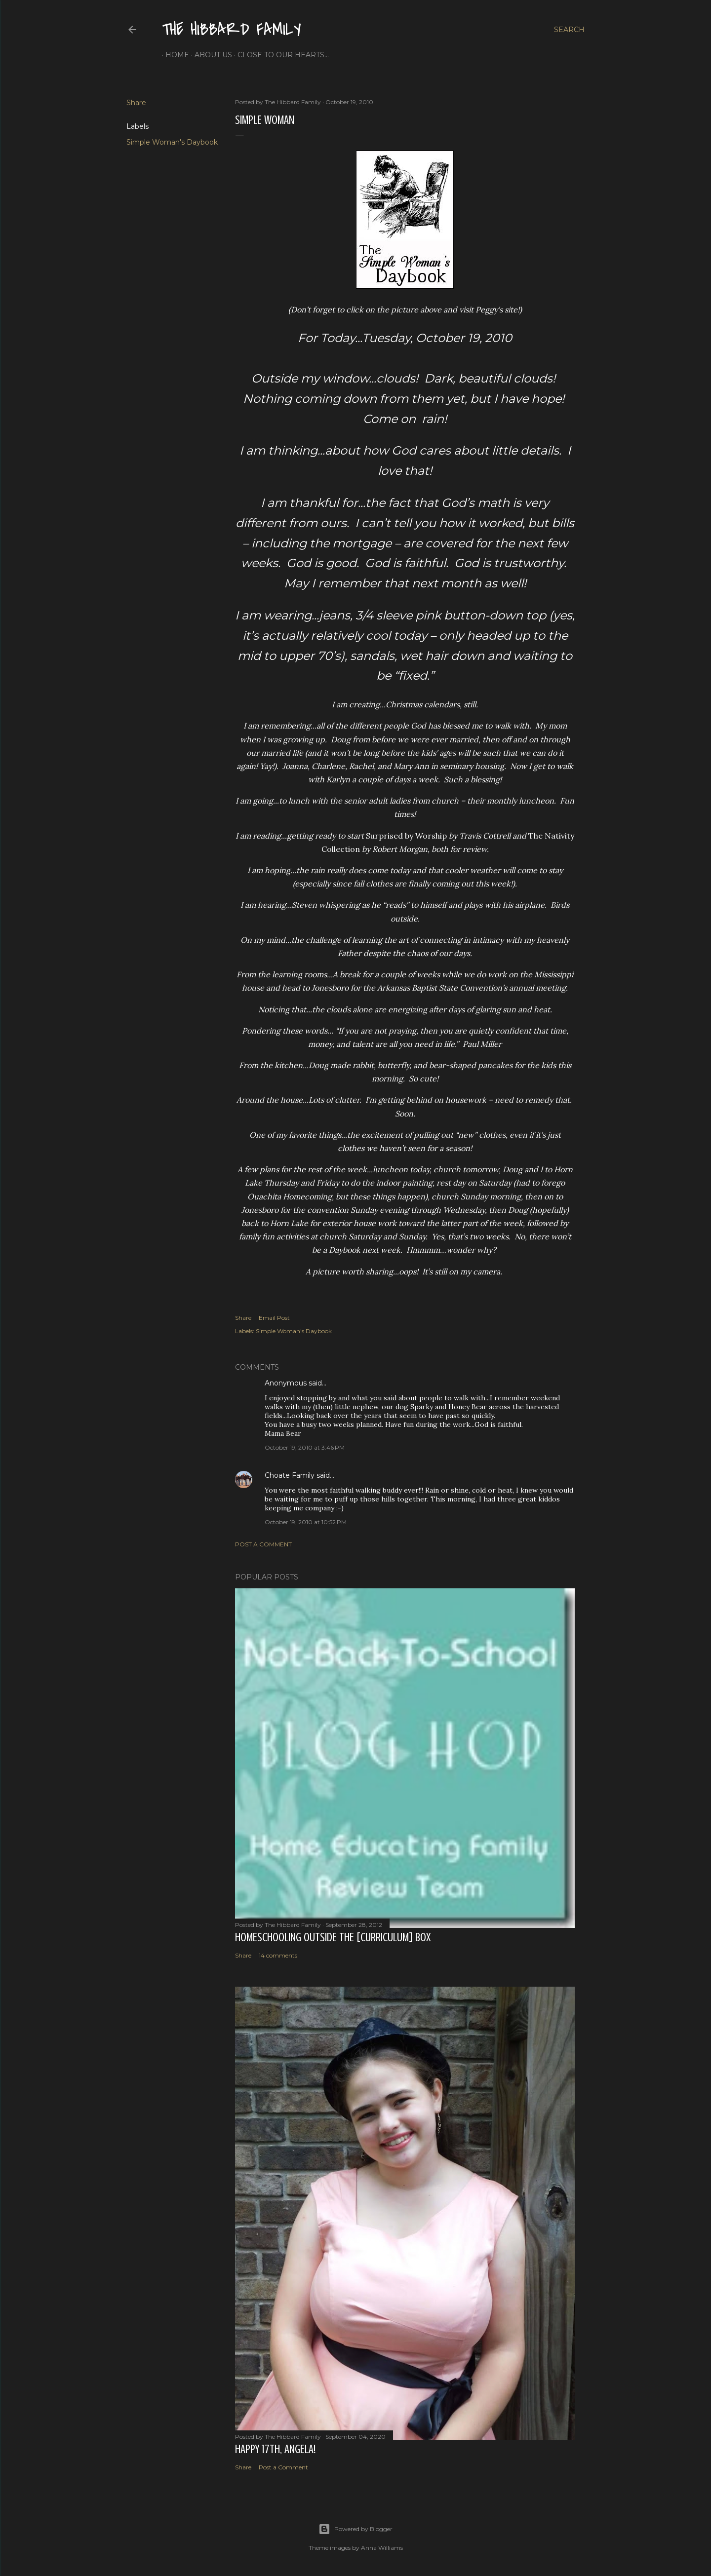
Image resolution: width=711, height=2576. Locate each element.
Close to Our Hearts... (279, 54)
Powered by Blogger (355, 2529)
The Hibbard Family (231, 30)
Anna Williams (382, 2547)
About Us (210, 54)
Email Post (274, 1317)
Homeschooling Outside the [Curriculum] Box (333, 1937)
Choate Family (290, 1475)
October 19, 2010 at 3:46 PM (305, 1447)
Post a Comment (263, 1544)
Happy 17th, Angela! (275, 2449)
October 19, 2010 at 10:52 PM (306, 1522)
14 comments (278, 1955)
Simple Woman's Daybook (172, 142)
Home (174, 54)
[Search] (569, 29)
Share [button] (136, 102)
